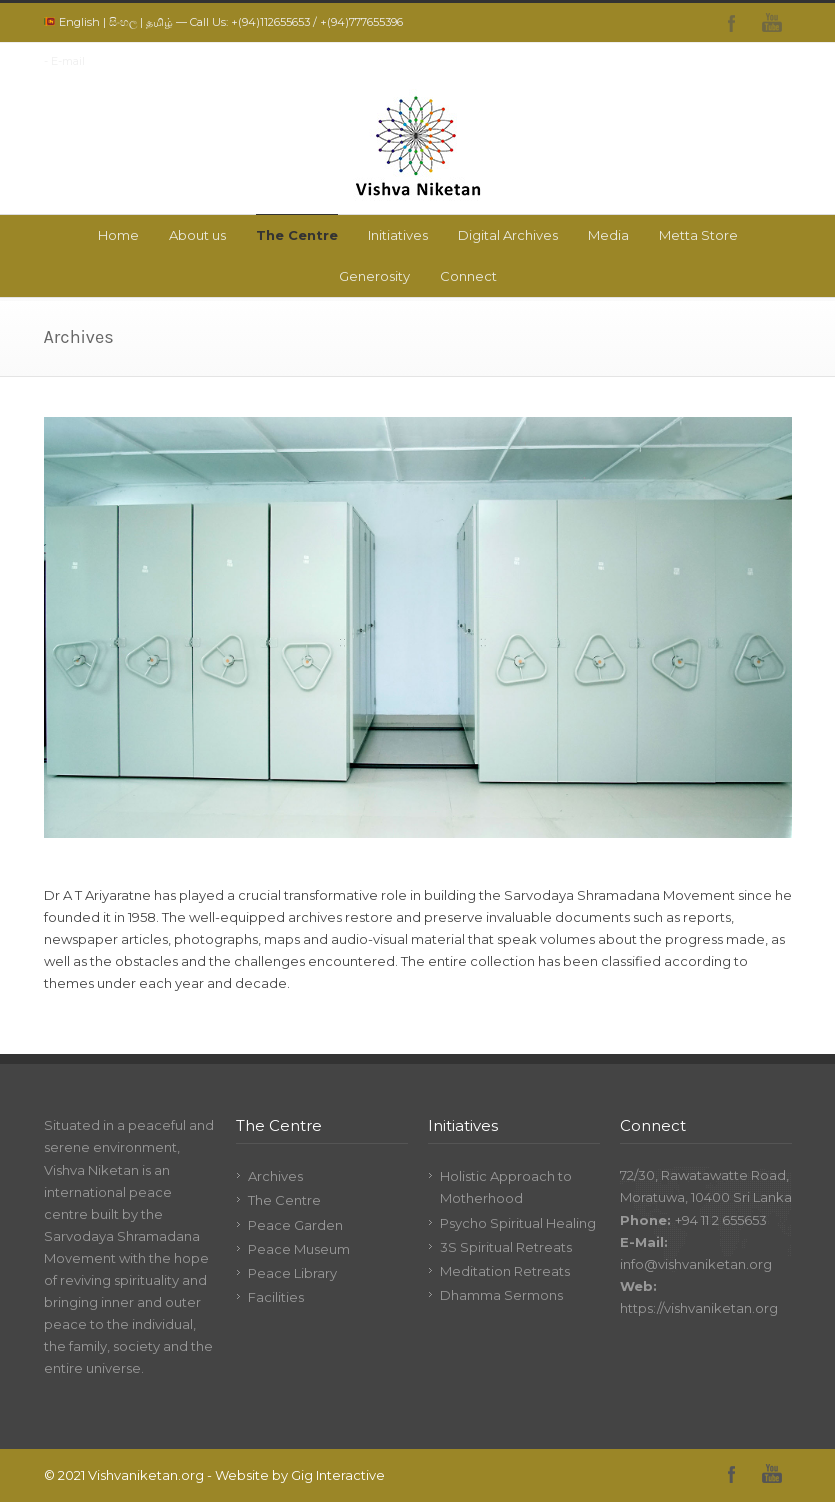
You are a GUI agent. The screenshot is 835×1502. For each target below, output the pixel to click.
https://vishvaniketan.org (699, 1308)
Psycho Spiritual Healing (518, 1223)
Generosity (374, 276)
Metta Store (698, 235)
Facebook (732, 23)
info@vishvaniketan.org (696, 1264)
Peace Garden (295, 1225)
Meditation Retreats (505, 1271)
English (79, 22)
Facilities (276, 1297)
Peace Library (292, 1273)
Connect (468, 276)
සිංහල (123, 22)
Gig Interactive (338, 1475)
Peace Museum (299, 1249)
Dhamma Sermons (501, 1295)
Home (118, 235)
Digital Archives (508, 235)
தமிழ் (159, 22)
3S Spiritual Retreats (506, 1247)
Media (608, 235)
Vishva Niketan (91, 1170)
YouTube (772, 23)
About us (197, 235)
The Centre (297, 235)
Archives (275, 1176)
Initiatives (398, 235)
